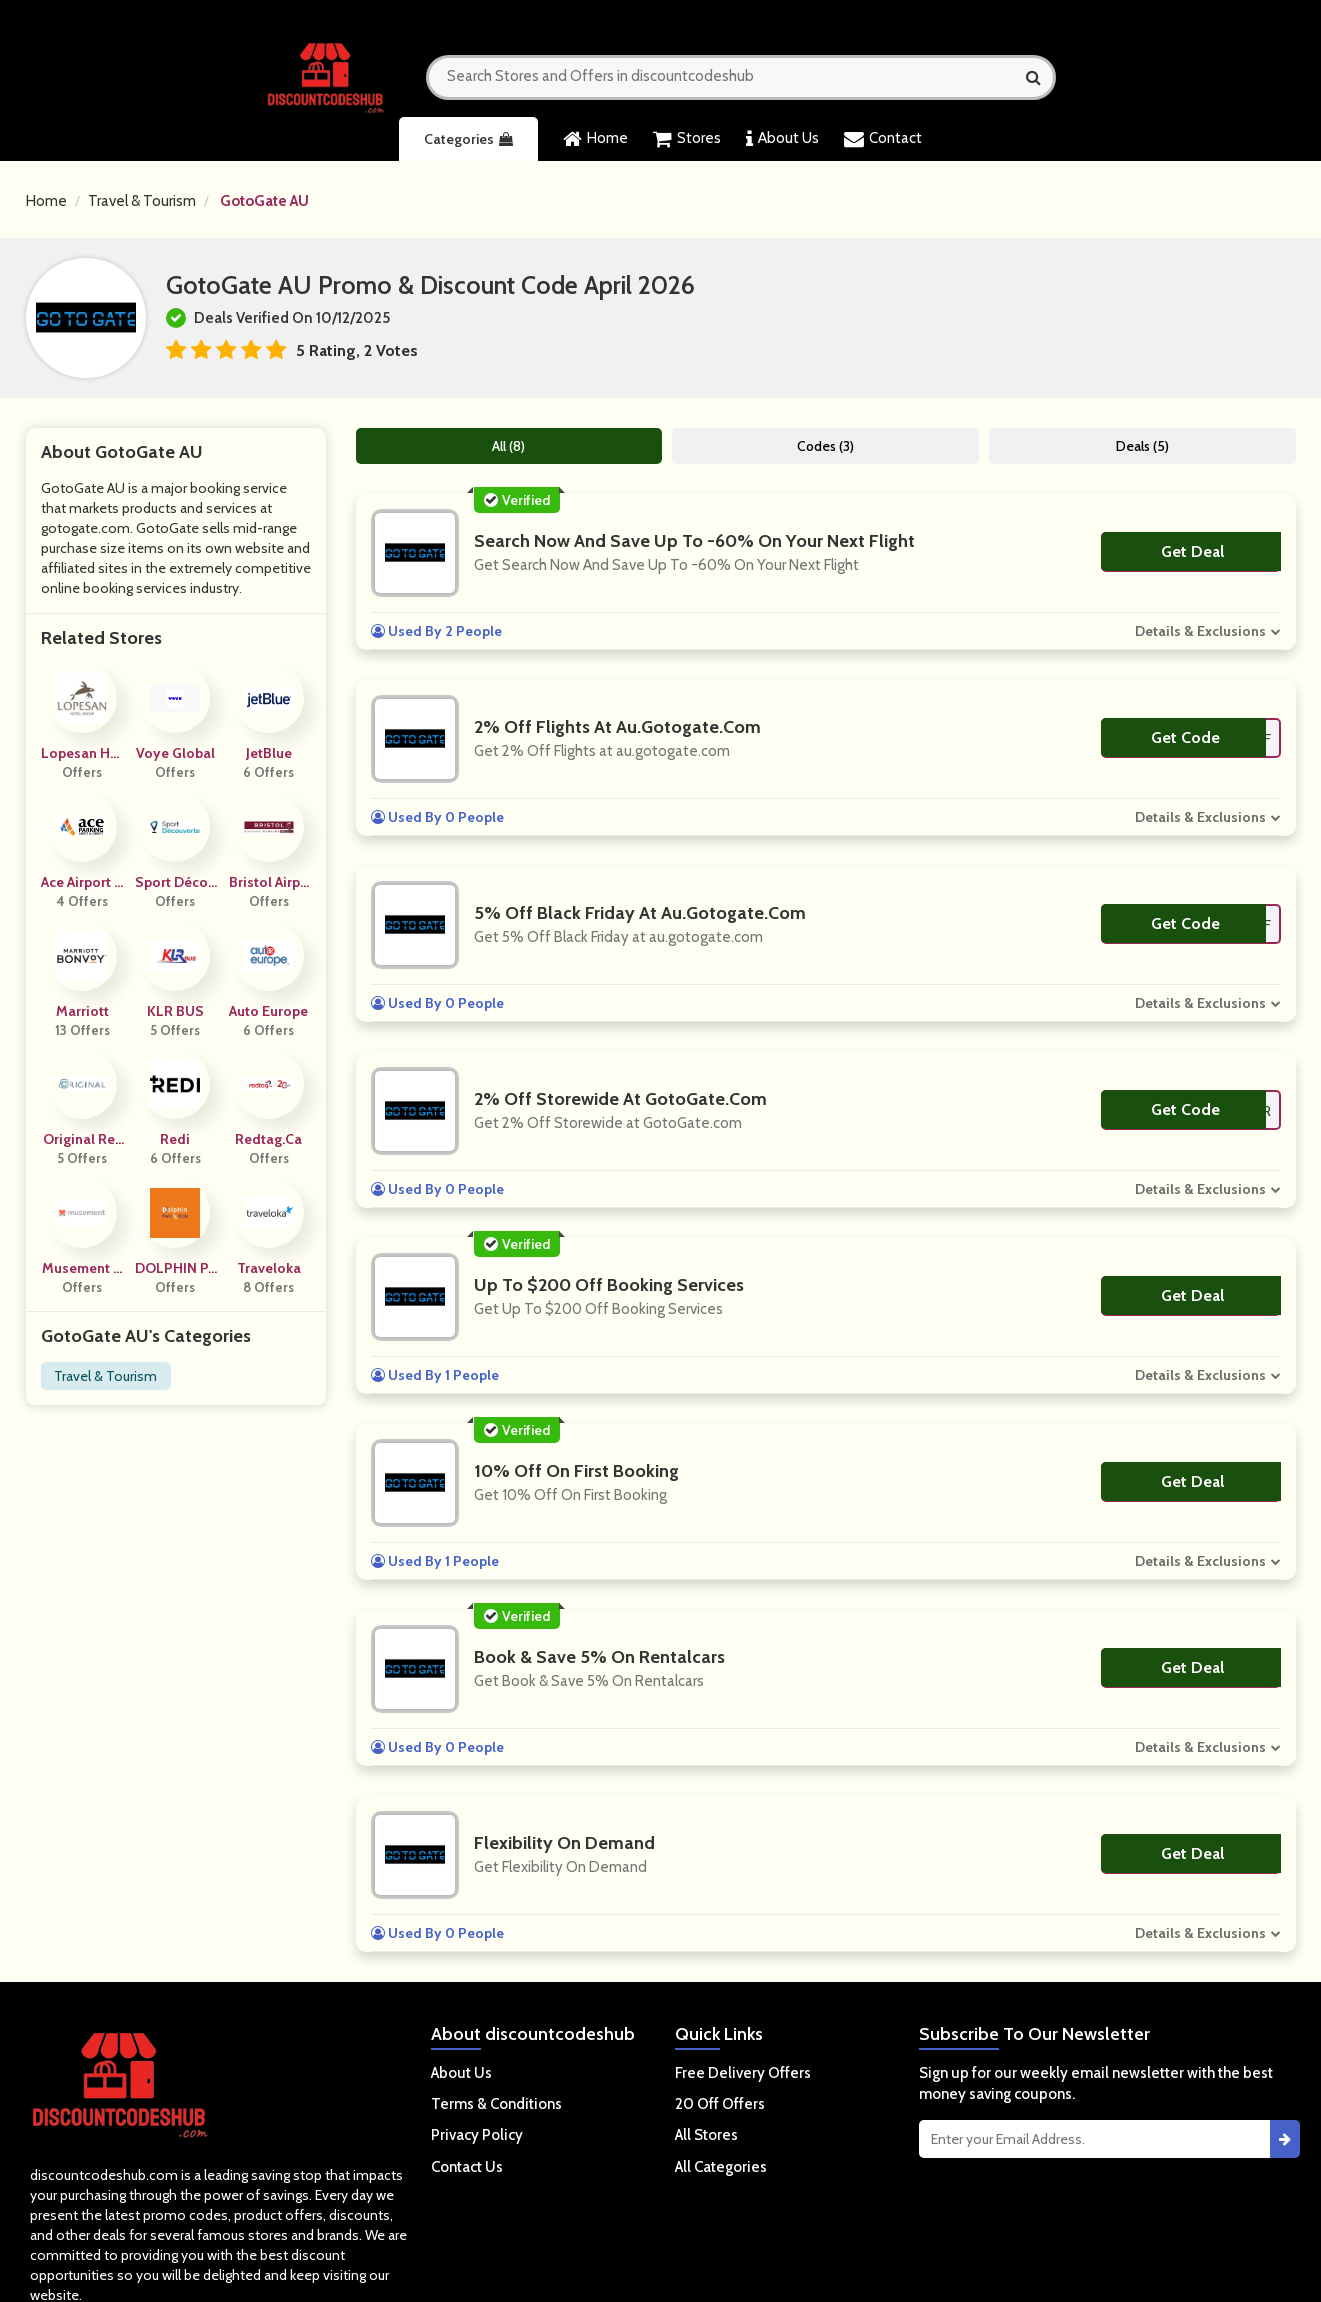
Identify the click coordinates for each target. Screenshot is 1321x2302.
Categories (468, 139)
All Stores (706, 2135)
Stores (687, 139)
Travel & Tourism (142, 201)
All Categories (721, 2167)
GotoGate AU (264, 201)
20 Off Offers (720, 2104)
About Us (782, 139)
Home (595, 139)
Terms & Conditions (496, 2104)
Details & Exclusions (1200, 631)
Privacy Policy (477, 2135)
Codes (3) (825, 446)
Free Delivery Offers (743, 2073)
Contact (883, 139)
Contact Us (467, 2167)
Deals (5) (1142, 446)
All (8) (508, 446)
